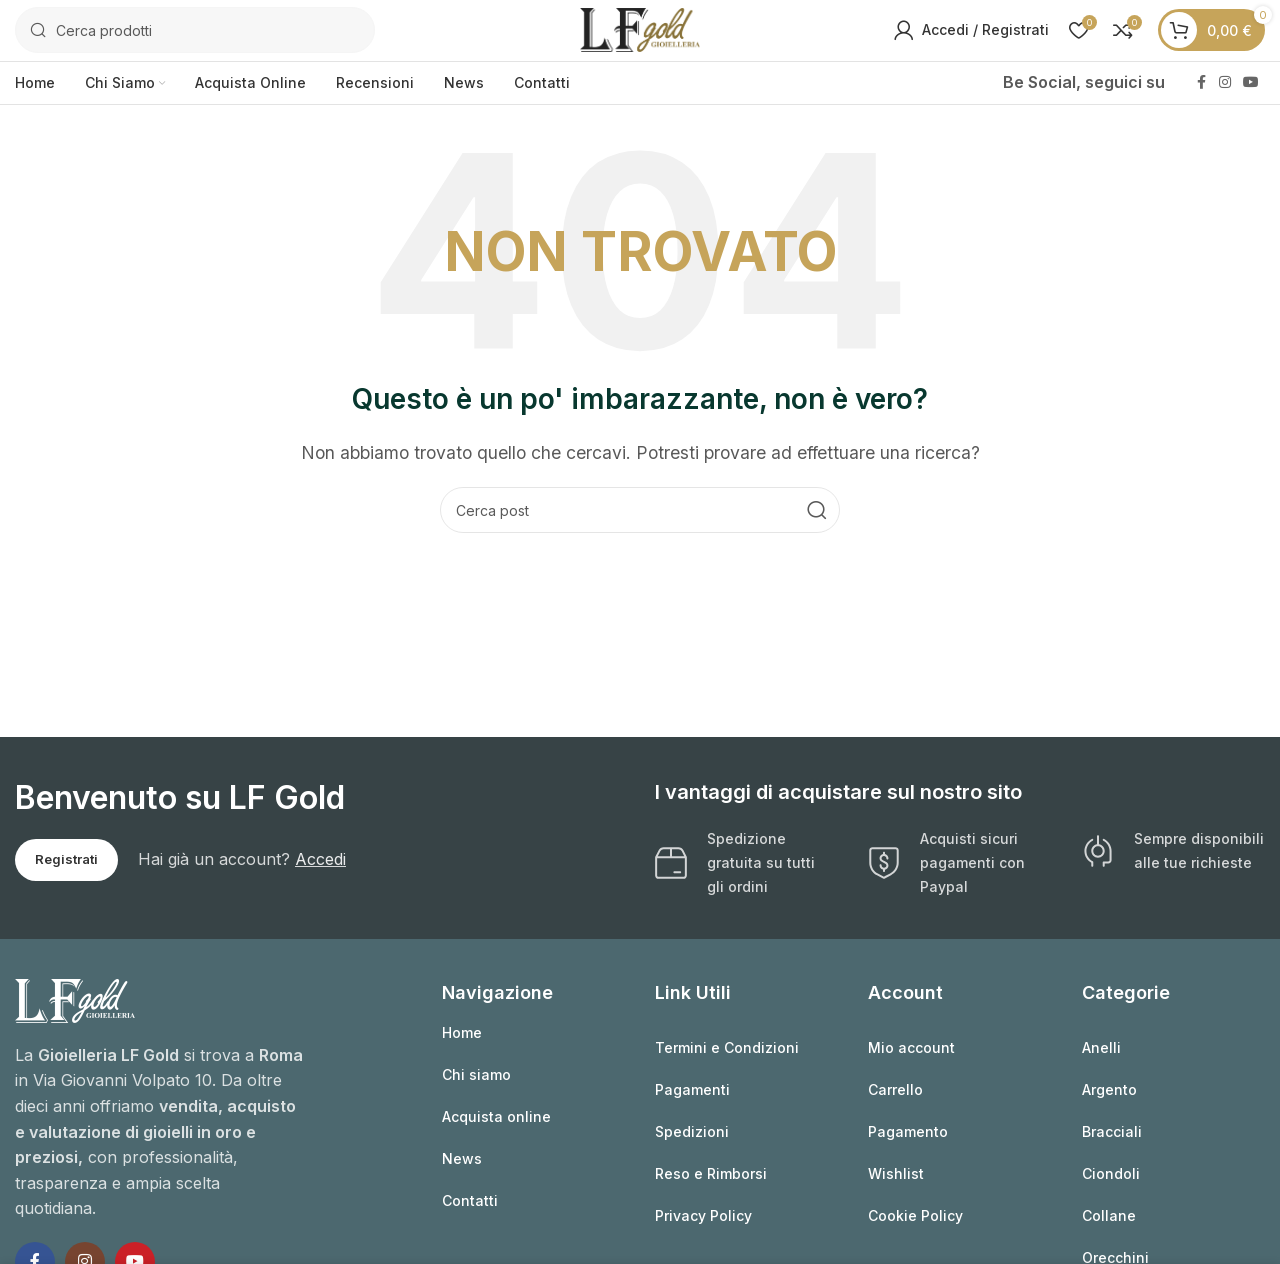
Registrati (66, 868)
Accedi (320, 868)
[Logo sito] (640, 33)
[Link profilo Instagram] (1225, 92)
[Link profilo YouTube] (1251, 92)
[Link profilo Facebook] (1201, 92)
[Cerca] (195, 35)
